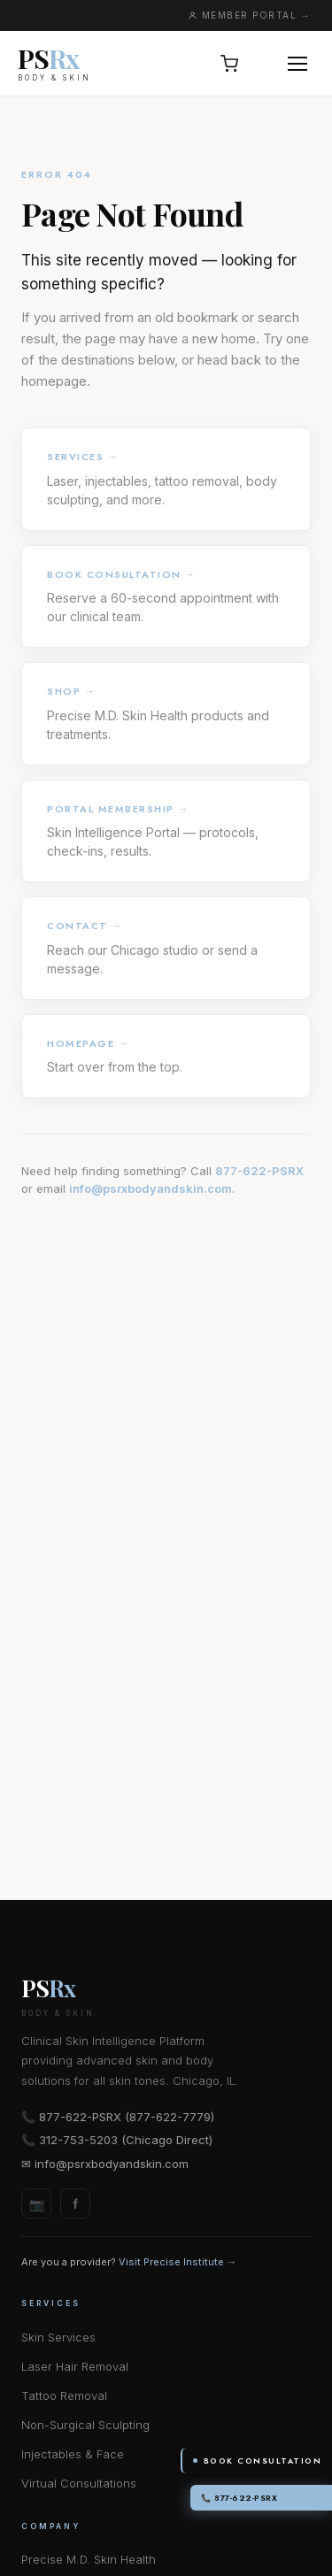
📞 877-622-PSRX (239, 2497)
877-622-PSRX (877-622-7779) (126, 2117)
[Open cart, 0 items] (229, 64)
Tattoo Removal (64, 2395)
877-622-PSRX (259, 1171)
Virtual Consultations (78, 2483)
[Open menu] (297, 64)
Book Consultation (257, 2460)
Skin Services (58, 2337)
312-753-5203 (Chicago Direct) (125, 2140)
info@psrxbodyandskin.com (150, 1188)
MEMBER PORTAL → (250, 15)
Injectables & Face (72, 2454)
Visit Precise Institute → (177, 2262)
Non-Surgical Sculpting (85, 2425)
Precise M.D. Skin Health (88, 2559)
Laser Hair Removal (74, 2366)
